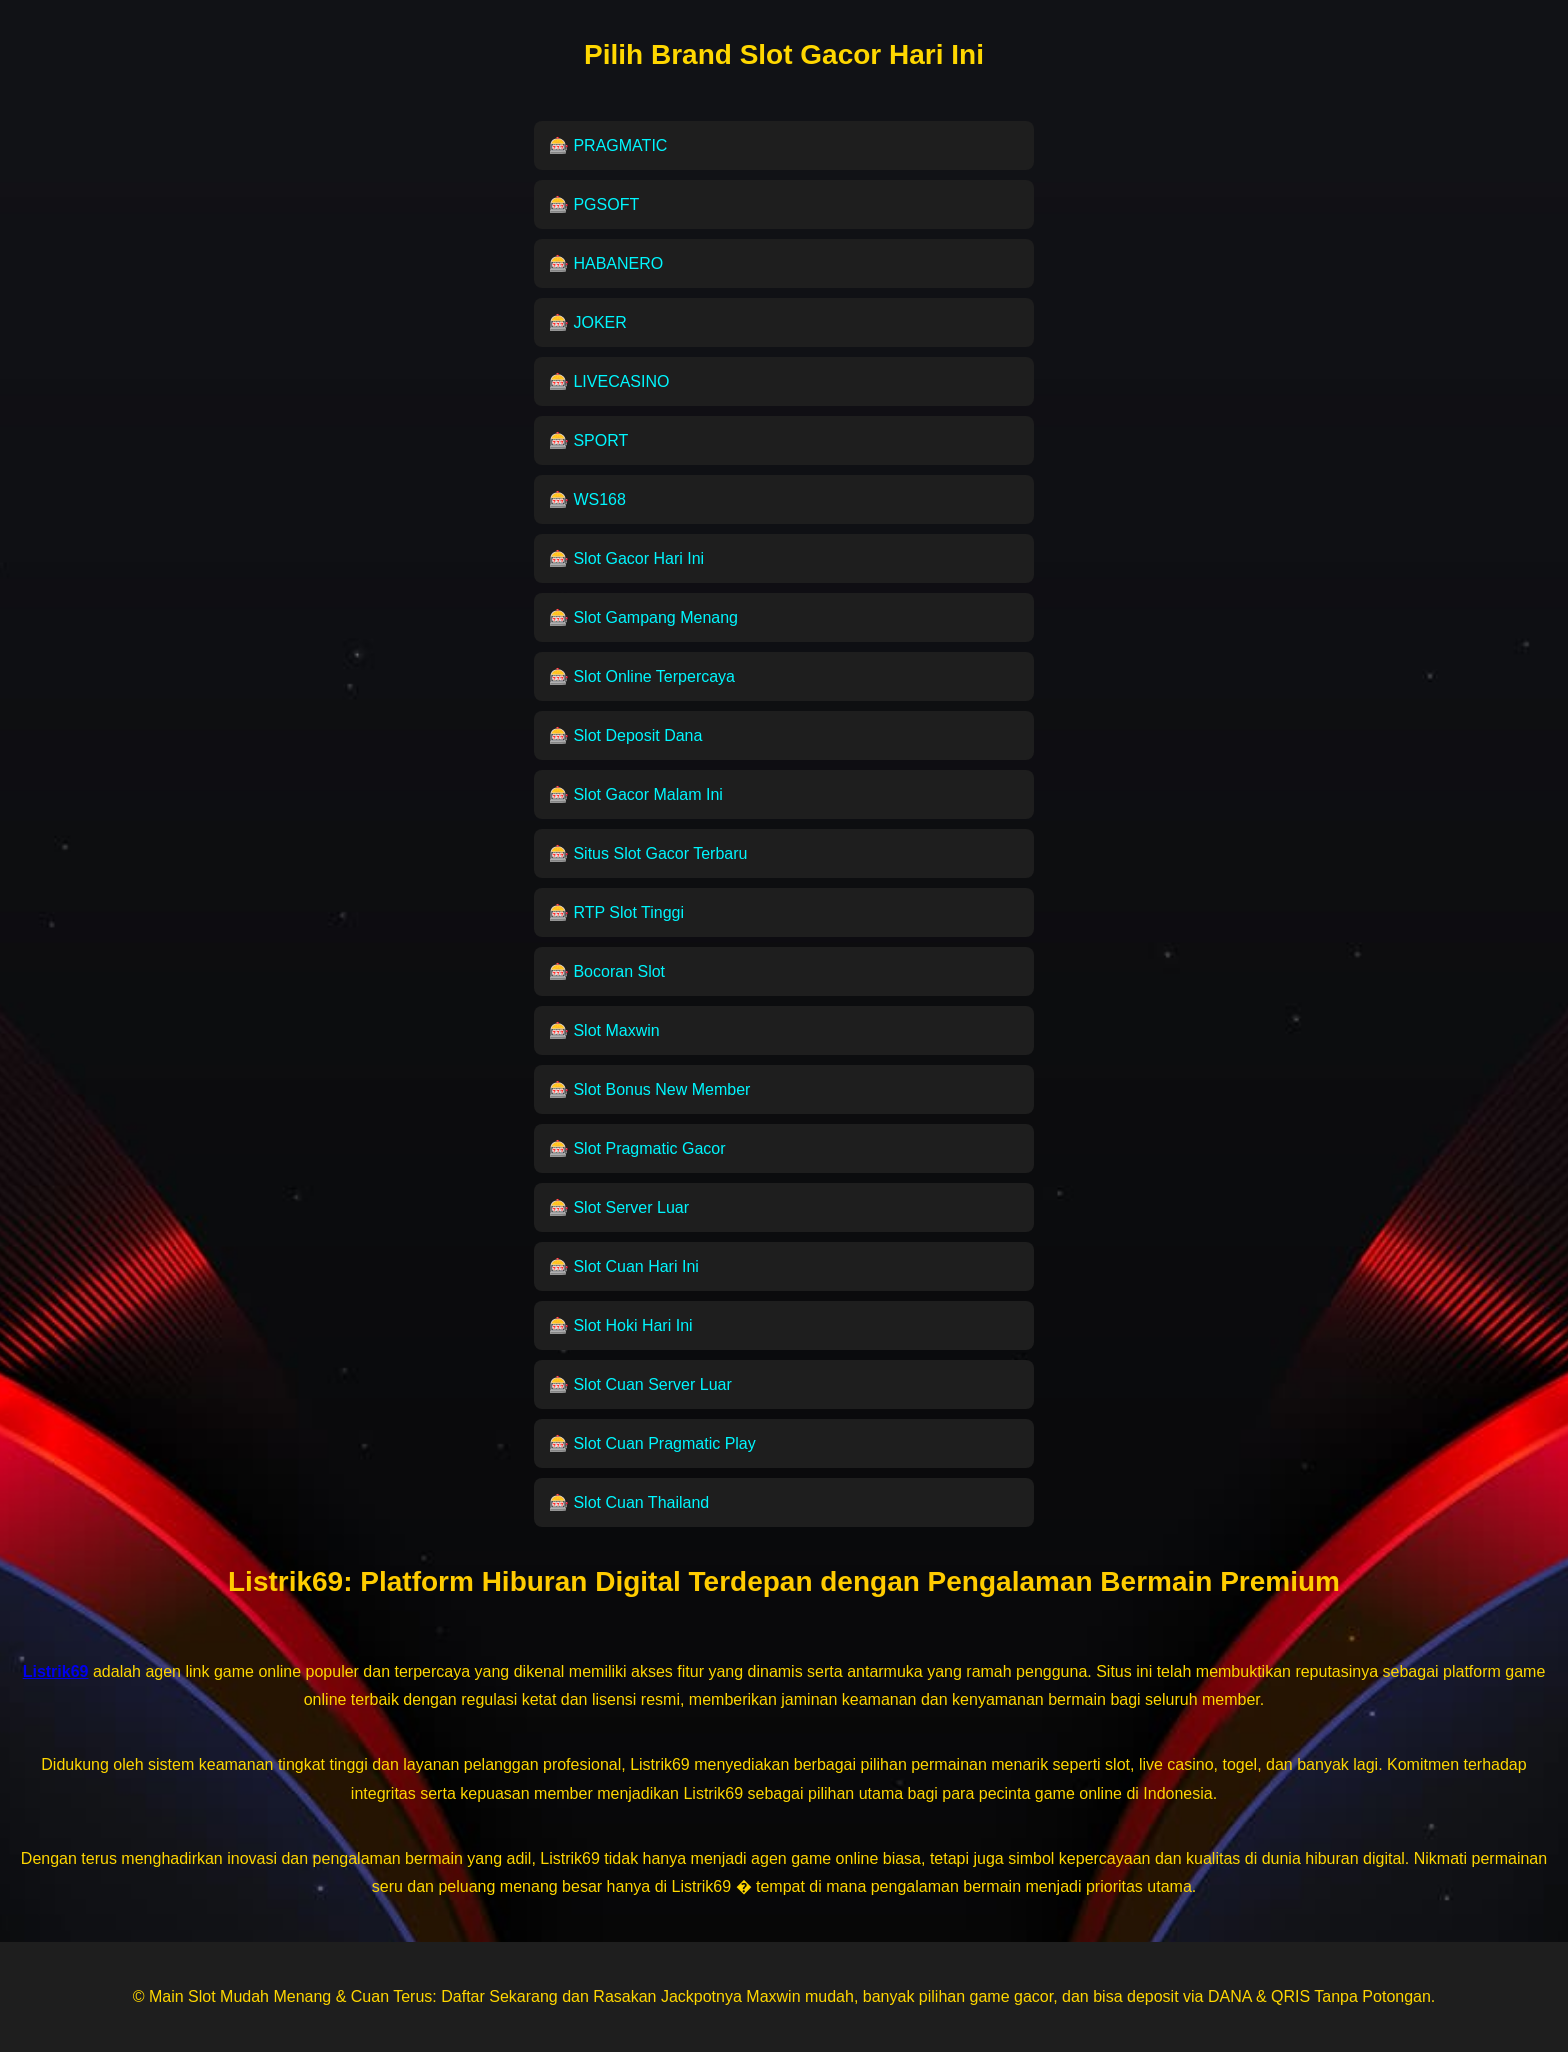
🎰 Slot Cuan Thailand (629, 1502)
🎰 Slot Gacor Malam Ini (636, 794)
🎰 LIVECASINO (609, 381)
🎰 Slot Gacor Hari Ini (626, 558)
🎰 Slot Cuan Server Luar (640, 1384)
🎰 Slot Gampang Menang (643, 617)
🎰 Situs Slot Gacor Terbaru (648, 853)
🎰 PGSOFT (594, 204)
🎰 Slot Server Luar (619, 1207)
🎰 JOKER (588, 322)
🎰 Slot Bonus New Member (649, 1089)
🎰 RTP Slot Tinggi (616, 912)
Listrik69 (285, 1581)
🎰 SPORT (588, 440)
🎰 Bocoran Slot (607, 971)
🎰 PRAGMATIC (608, 145)
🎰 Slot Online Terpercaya (642, 676)
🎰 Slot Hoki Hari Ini (621, 1325)
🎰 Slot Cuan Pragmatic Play (652, 1443)
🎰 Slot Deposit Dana (625, 735)
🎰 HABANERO (606, 263)
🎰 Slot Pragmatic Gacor (637, 1148)
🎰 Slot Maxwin (604, 1030)
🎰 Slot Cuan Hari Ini (624, 1266)
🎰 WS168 (587, 499)
